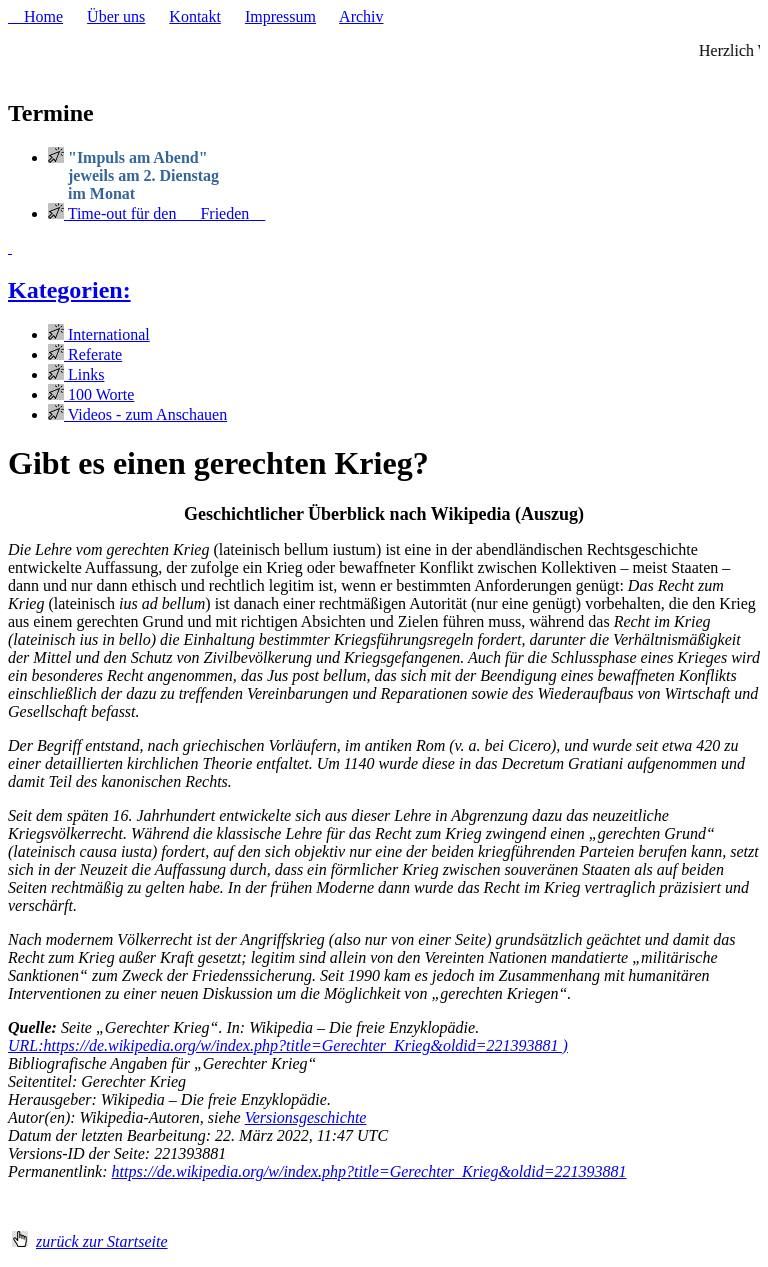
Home (35, 16)
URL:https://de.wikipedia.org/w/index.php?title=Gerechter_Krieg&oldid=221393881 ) (288, 1045)
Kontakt (195, 16)
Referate (85, 354)
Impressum (280, 16)
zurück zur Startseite (102, 1241)
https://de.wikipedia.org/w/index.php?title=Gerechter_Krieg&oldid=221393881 (369, 1171)
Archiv (361, 16)
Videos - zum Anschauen (137, 414)
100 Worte (91, 394)
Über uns (116, 16)
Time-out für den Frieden (156, 213)
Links (76, 374)
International (99, 334)
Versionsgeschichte (306, 1117)
